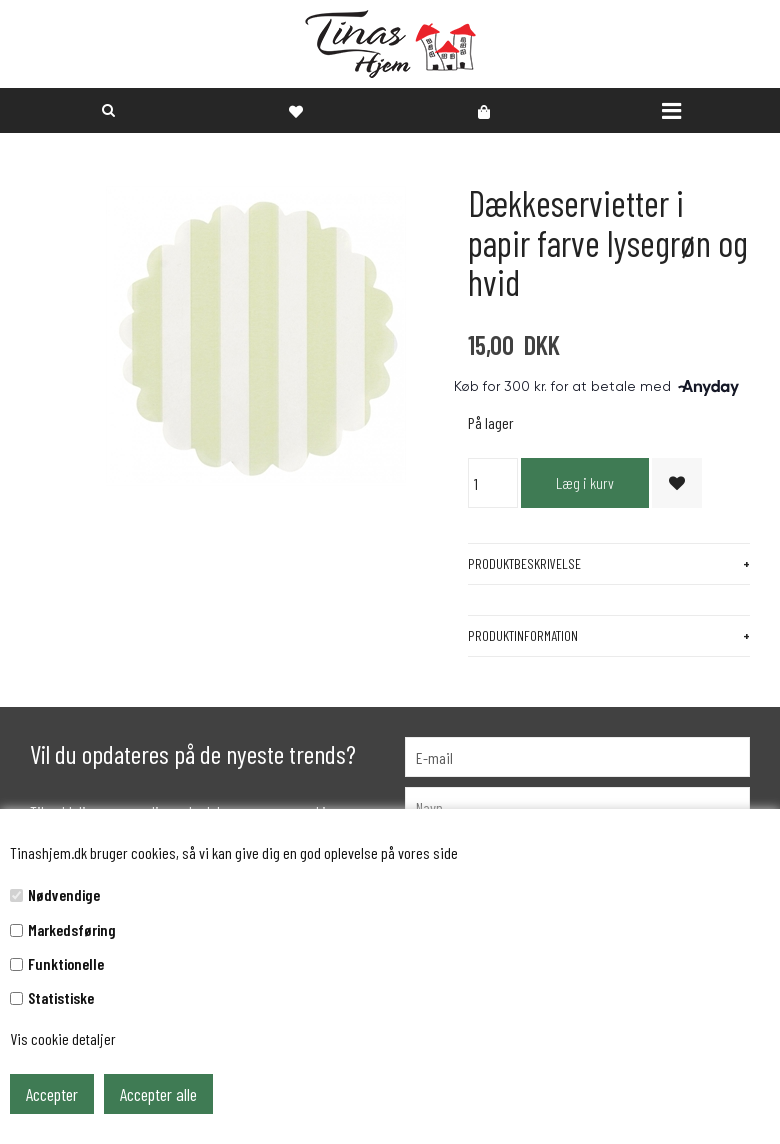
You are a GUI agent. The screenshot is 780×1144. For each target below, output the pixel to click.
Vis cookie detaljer (63, 1038)
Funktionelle (66, 963)
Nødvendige (64, 894)
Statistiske (61, 997)
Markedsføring (72, 929)
